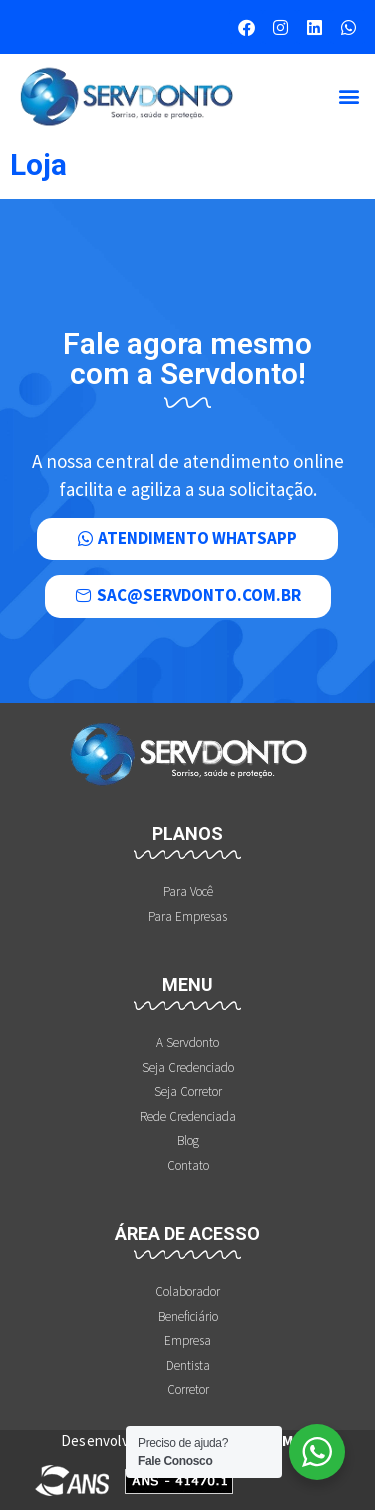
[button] (348, 96)
